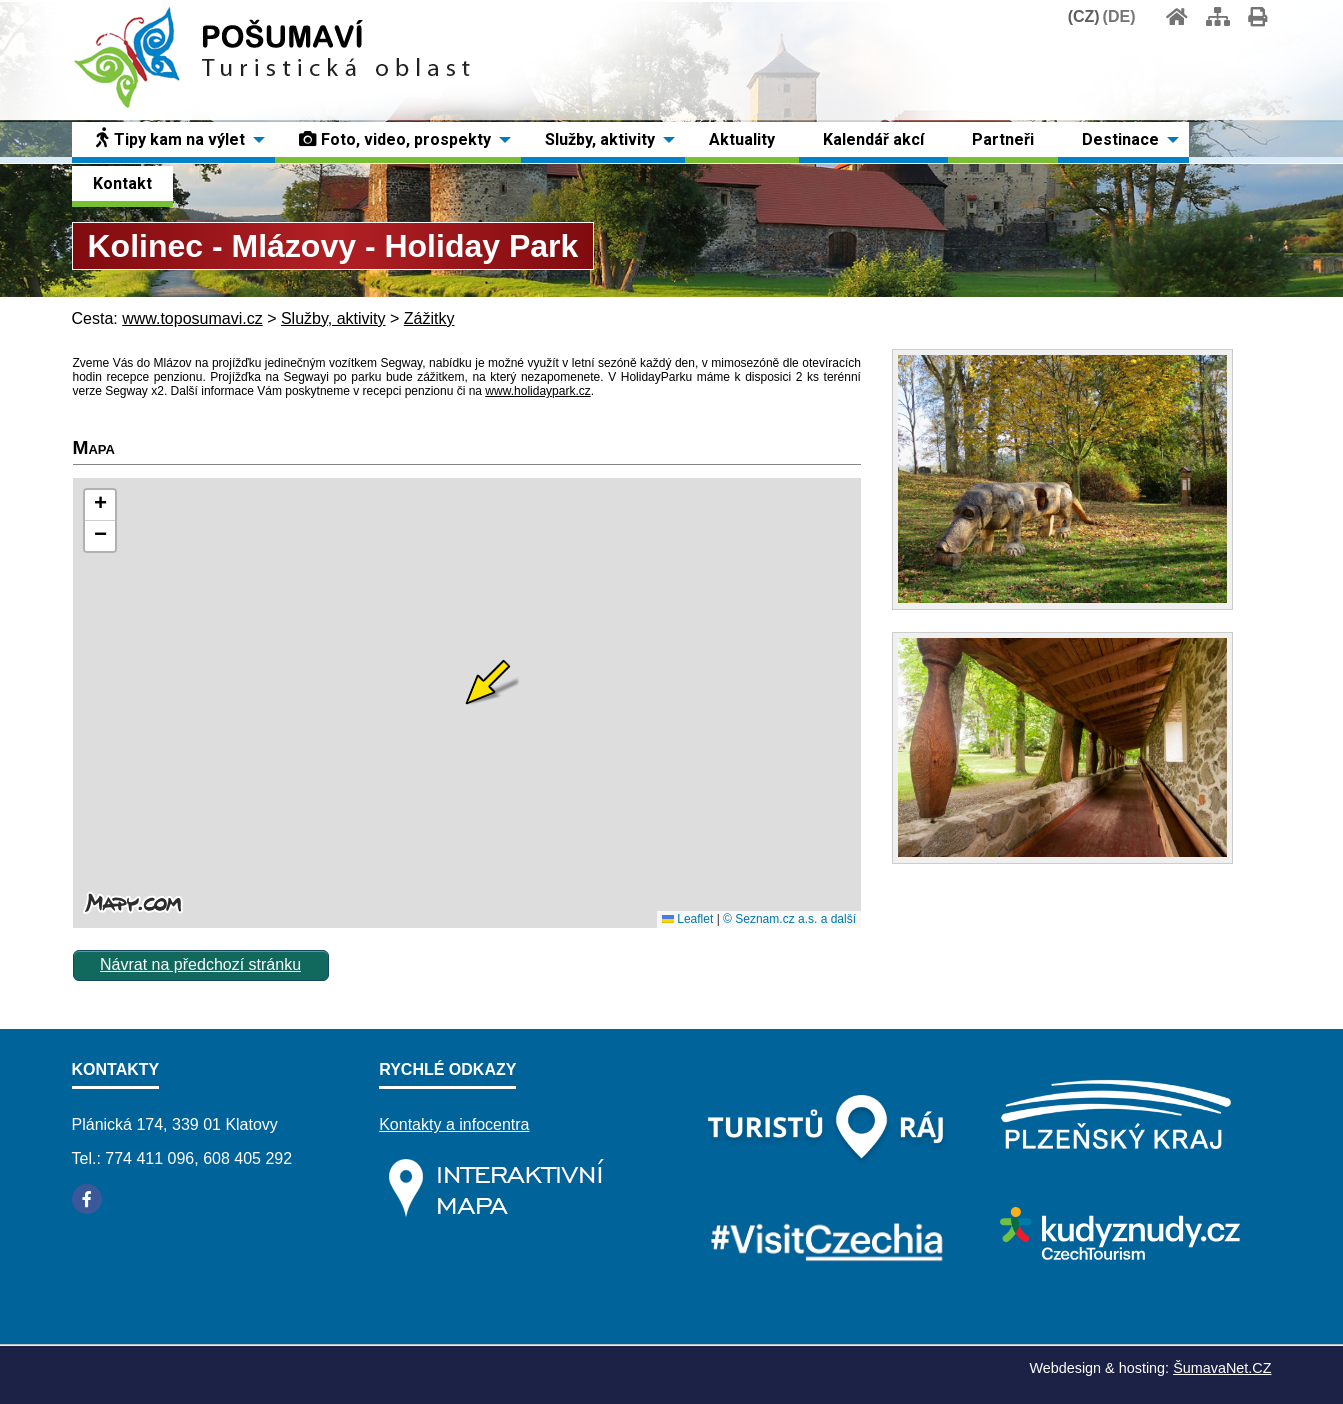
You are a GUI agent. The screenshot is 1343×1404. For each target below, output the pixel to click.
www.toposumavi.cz (192, 318)
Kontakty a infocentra (454, 1124)
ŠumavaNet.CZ (1222, 1368)
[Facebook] (87, 1199)
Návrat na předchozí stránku (200, 964)
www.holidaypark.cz (537, 391)
